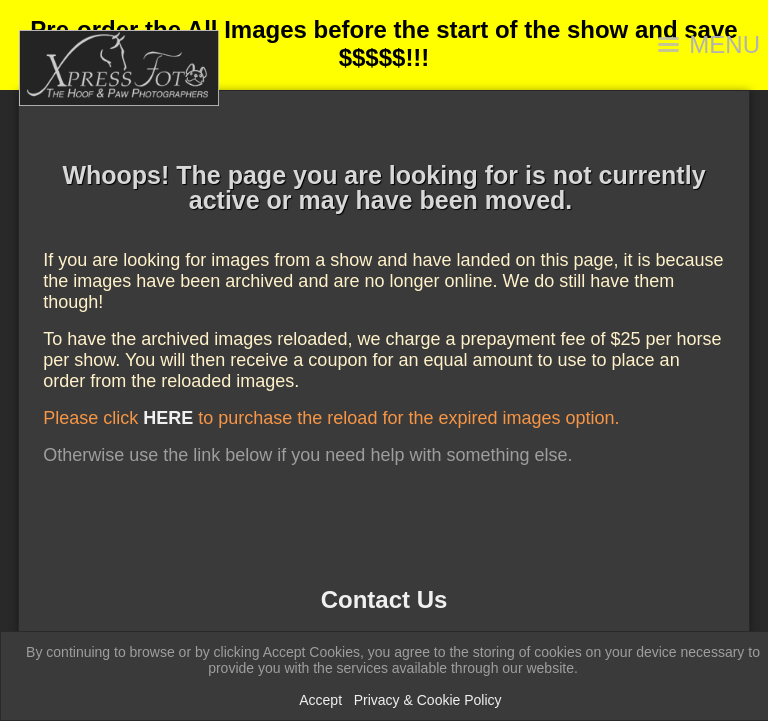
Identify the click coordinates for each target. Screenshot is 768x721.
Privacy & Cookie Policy (428, 700)
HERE (168, 418)
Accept (320, 700)
